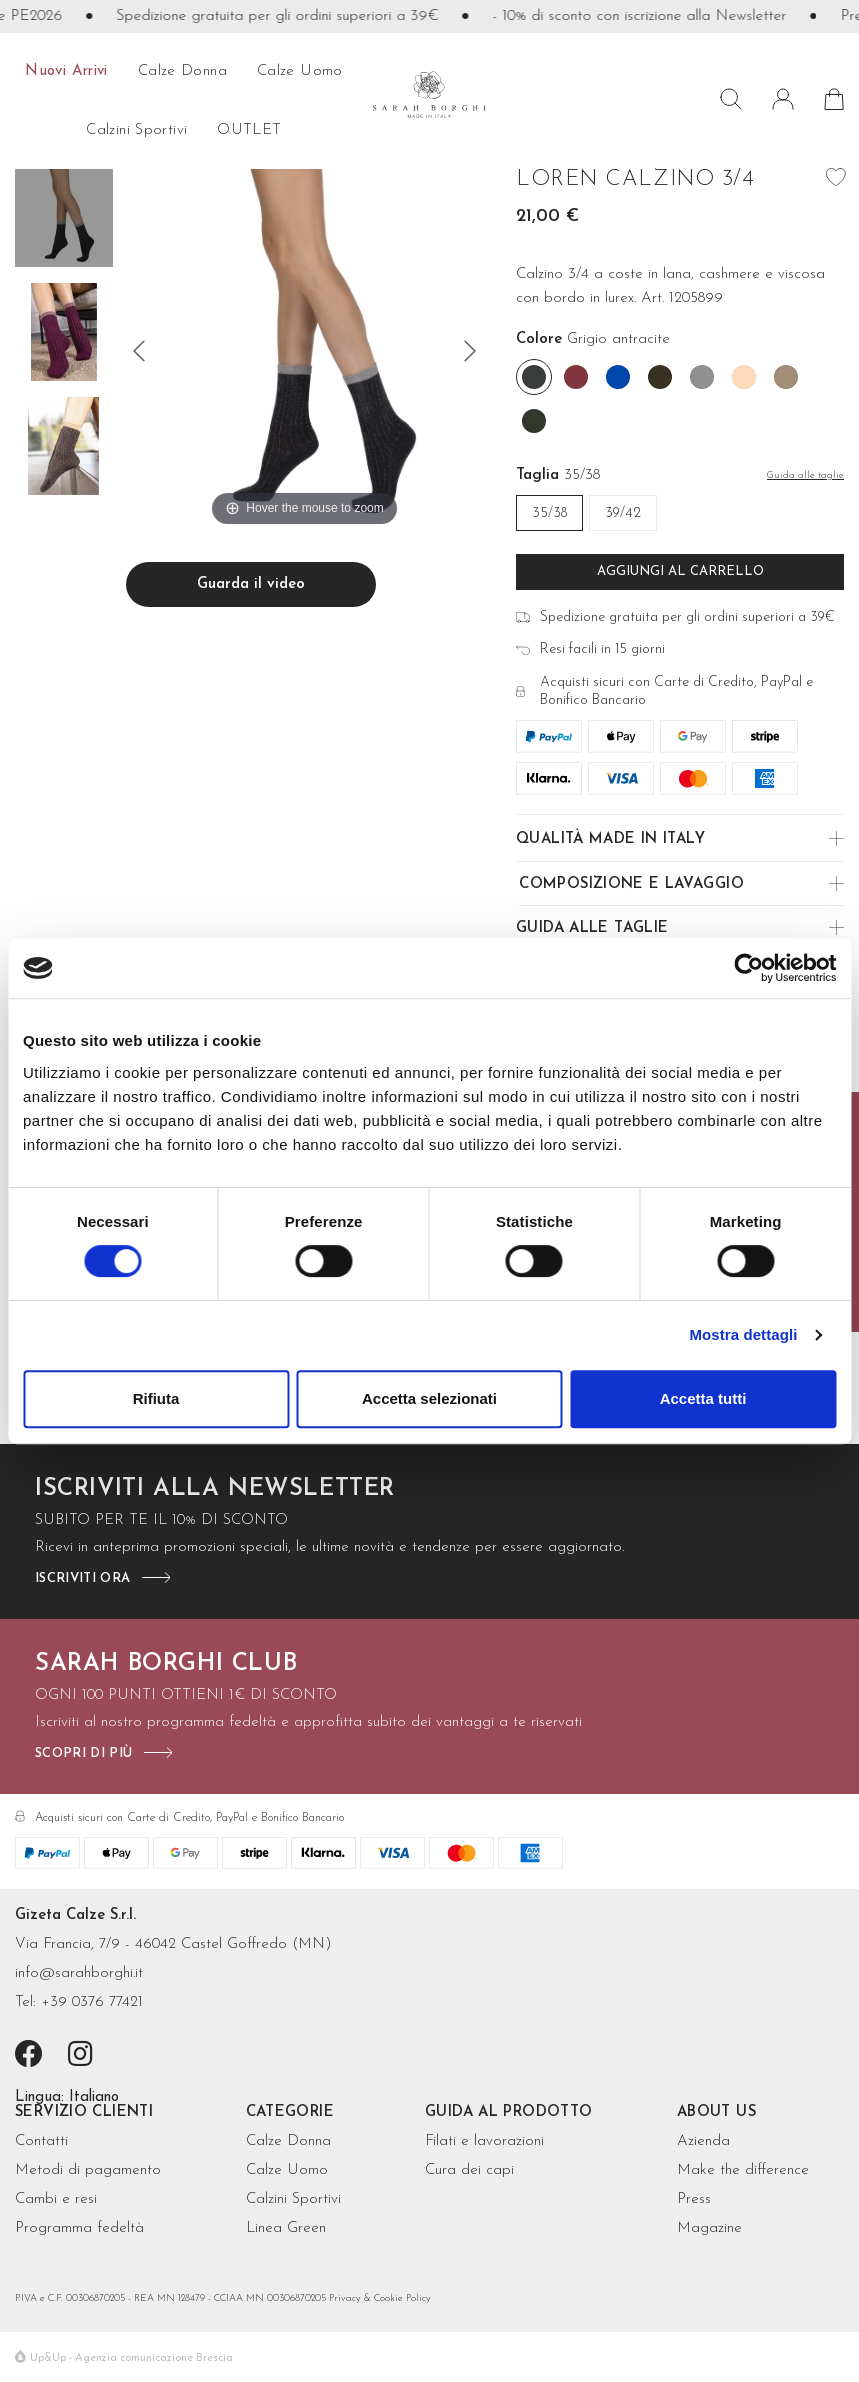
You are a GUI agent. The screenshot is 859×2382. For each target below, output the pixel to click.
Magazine (709, 2228)
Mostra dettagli (743, 1334)
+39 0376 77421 (92, 2002)
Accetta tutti (703, 1398)
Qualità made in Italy (610, 839)
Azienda (703, 2141)
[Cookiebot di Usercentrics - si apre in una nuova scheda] (748, 968)
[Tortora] (786, 377)
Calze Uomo (287, 2170)
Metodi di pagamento (88, 2170)
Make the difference (743, 2170)
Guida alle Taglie (592, 928)
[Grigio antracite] (534, 377)
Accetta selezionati (429, 1398)
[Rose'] (744, 377)
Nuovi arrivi (66, 71)
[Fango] (660, 377)
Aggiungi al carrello (680, 571)
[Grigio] (702, 377)
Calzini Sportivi (293, 2199)
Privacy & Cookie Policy (380, 2298)
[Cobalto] (618, 377)
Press (694, 2199)
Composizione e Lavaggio (631, 884)
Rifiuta (156, 1398)
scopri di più (83, 1753)
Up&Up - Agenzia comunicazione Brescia (131, 2358)
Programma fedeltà (79, 2228)
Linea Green (286, 2228)
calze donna (182, 71)
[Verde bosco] (534, 421)
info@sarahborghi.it (79, 1973)
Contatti (41, 2141)
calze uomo (300, 71)
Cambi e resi (56, 2199)
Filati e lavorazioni (484, 2141)
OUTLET (249, 130)
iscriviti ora (82, 1578)
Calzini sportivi (136, 130)
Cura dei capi (469, 2170)
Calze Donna (288, 2141)
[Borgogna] (576, 377)
